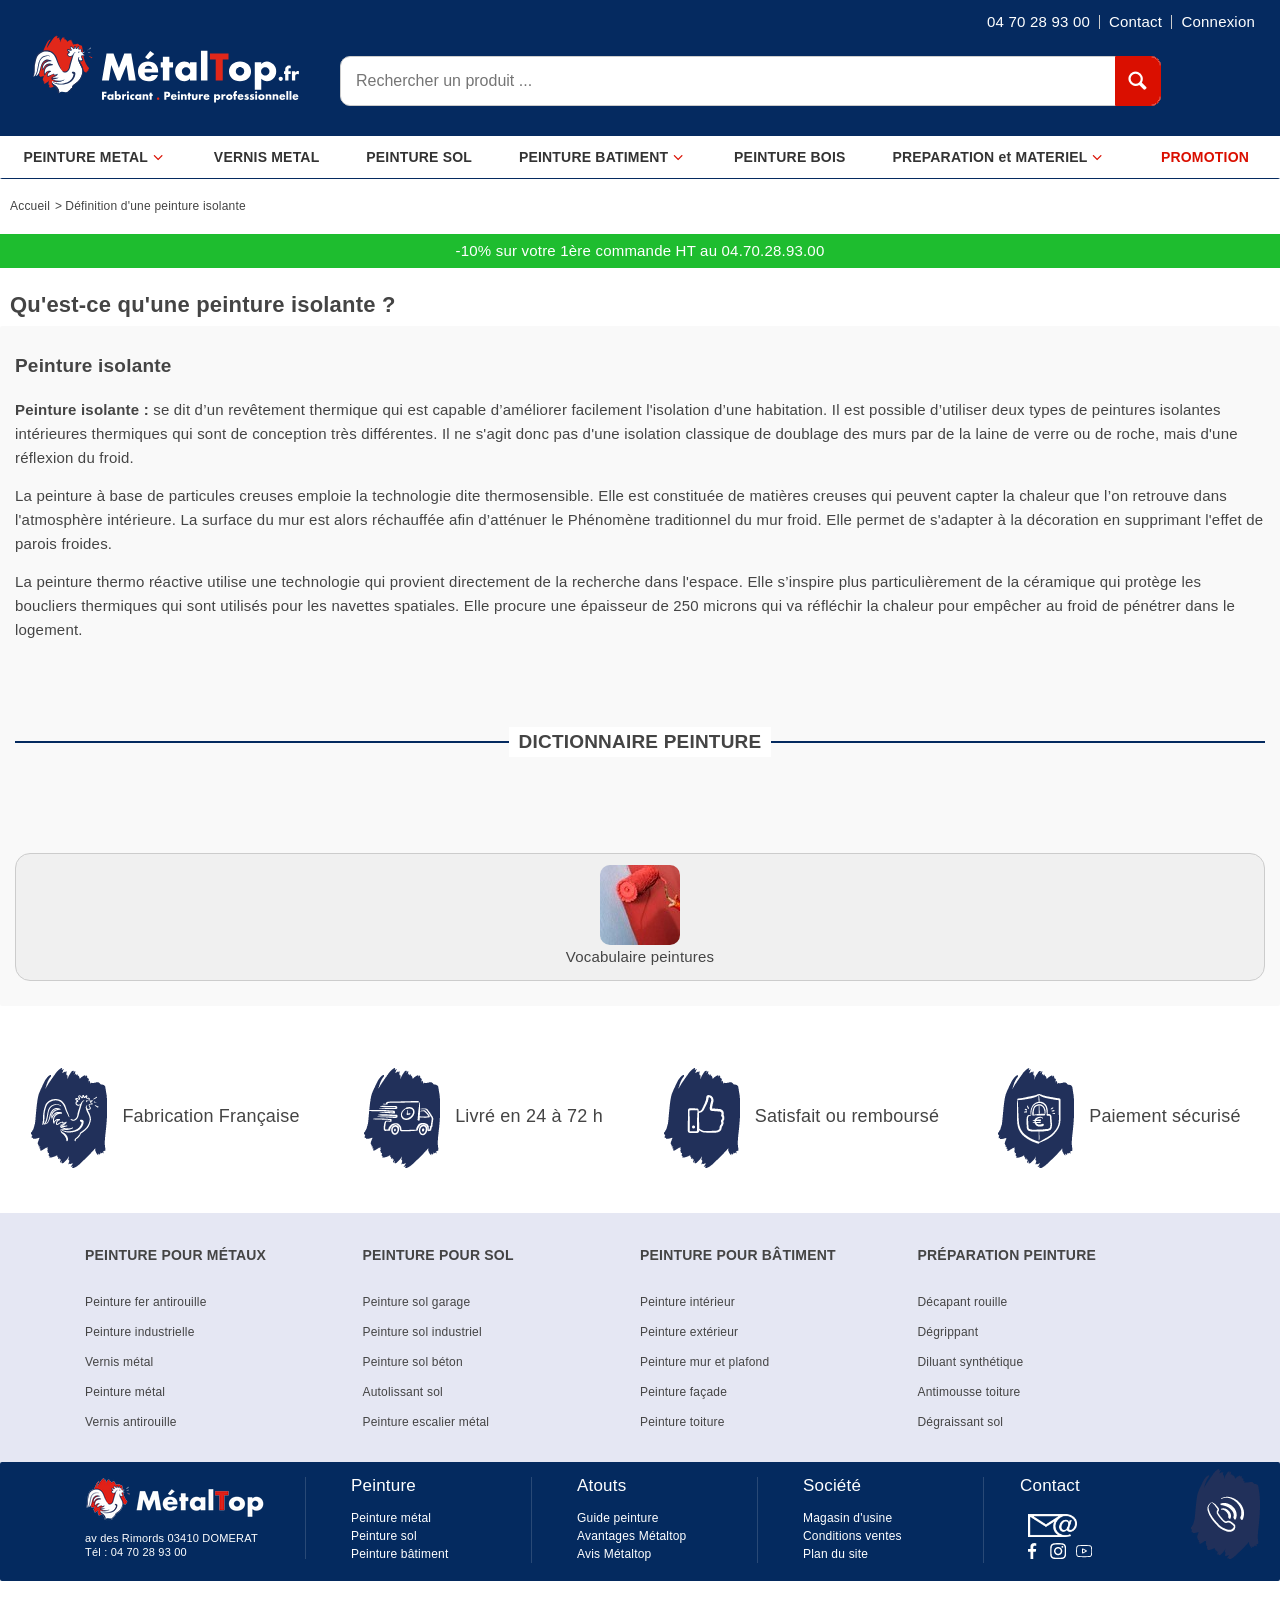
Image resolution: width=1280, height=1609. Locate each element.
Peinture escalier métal (426, 1422)
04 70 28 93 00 (149, 1552)
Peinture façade (683, 1392)
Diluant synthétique (971, 1362)
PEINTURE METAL (93, 157)
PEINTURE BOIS (790, 157)
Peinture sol (384, 1536)
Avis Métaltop (614, 1554)
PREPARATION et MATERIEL (997, 157)
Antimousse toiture (969, 1392)
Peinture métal (125, 1392)
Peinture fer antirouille (146, 1302)
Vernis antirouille (131, 1422)
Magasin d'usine (847, 1518)
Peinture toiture (682, 1422)
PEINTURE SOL (419, 157)
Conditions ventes (852, 1536)
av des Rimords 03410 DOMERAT (171, 1538)
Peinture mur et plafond (704, 1362)
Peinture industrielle (140, 1332)
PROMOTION (1205, 157)
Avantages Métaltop (631, 1536)
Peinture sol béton (413, 1362)
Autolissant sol (403, 1392)
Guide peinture (618, 1518)
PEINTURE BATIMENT (601, 157)
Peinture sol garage (417, 1302)
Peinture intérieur (687, 1302)
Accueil (30, 206)
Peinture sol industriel (422, 1332)
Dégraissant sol (961, 1422)
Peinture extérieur (689, 1332)
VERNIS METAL (267, 157)
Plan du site (835, 1554)
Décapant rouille (963, 1302)
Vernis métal (119, 1362)
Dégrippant (948, 1332)
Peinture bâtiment (399, 1554)
